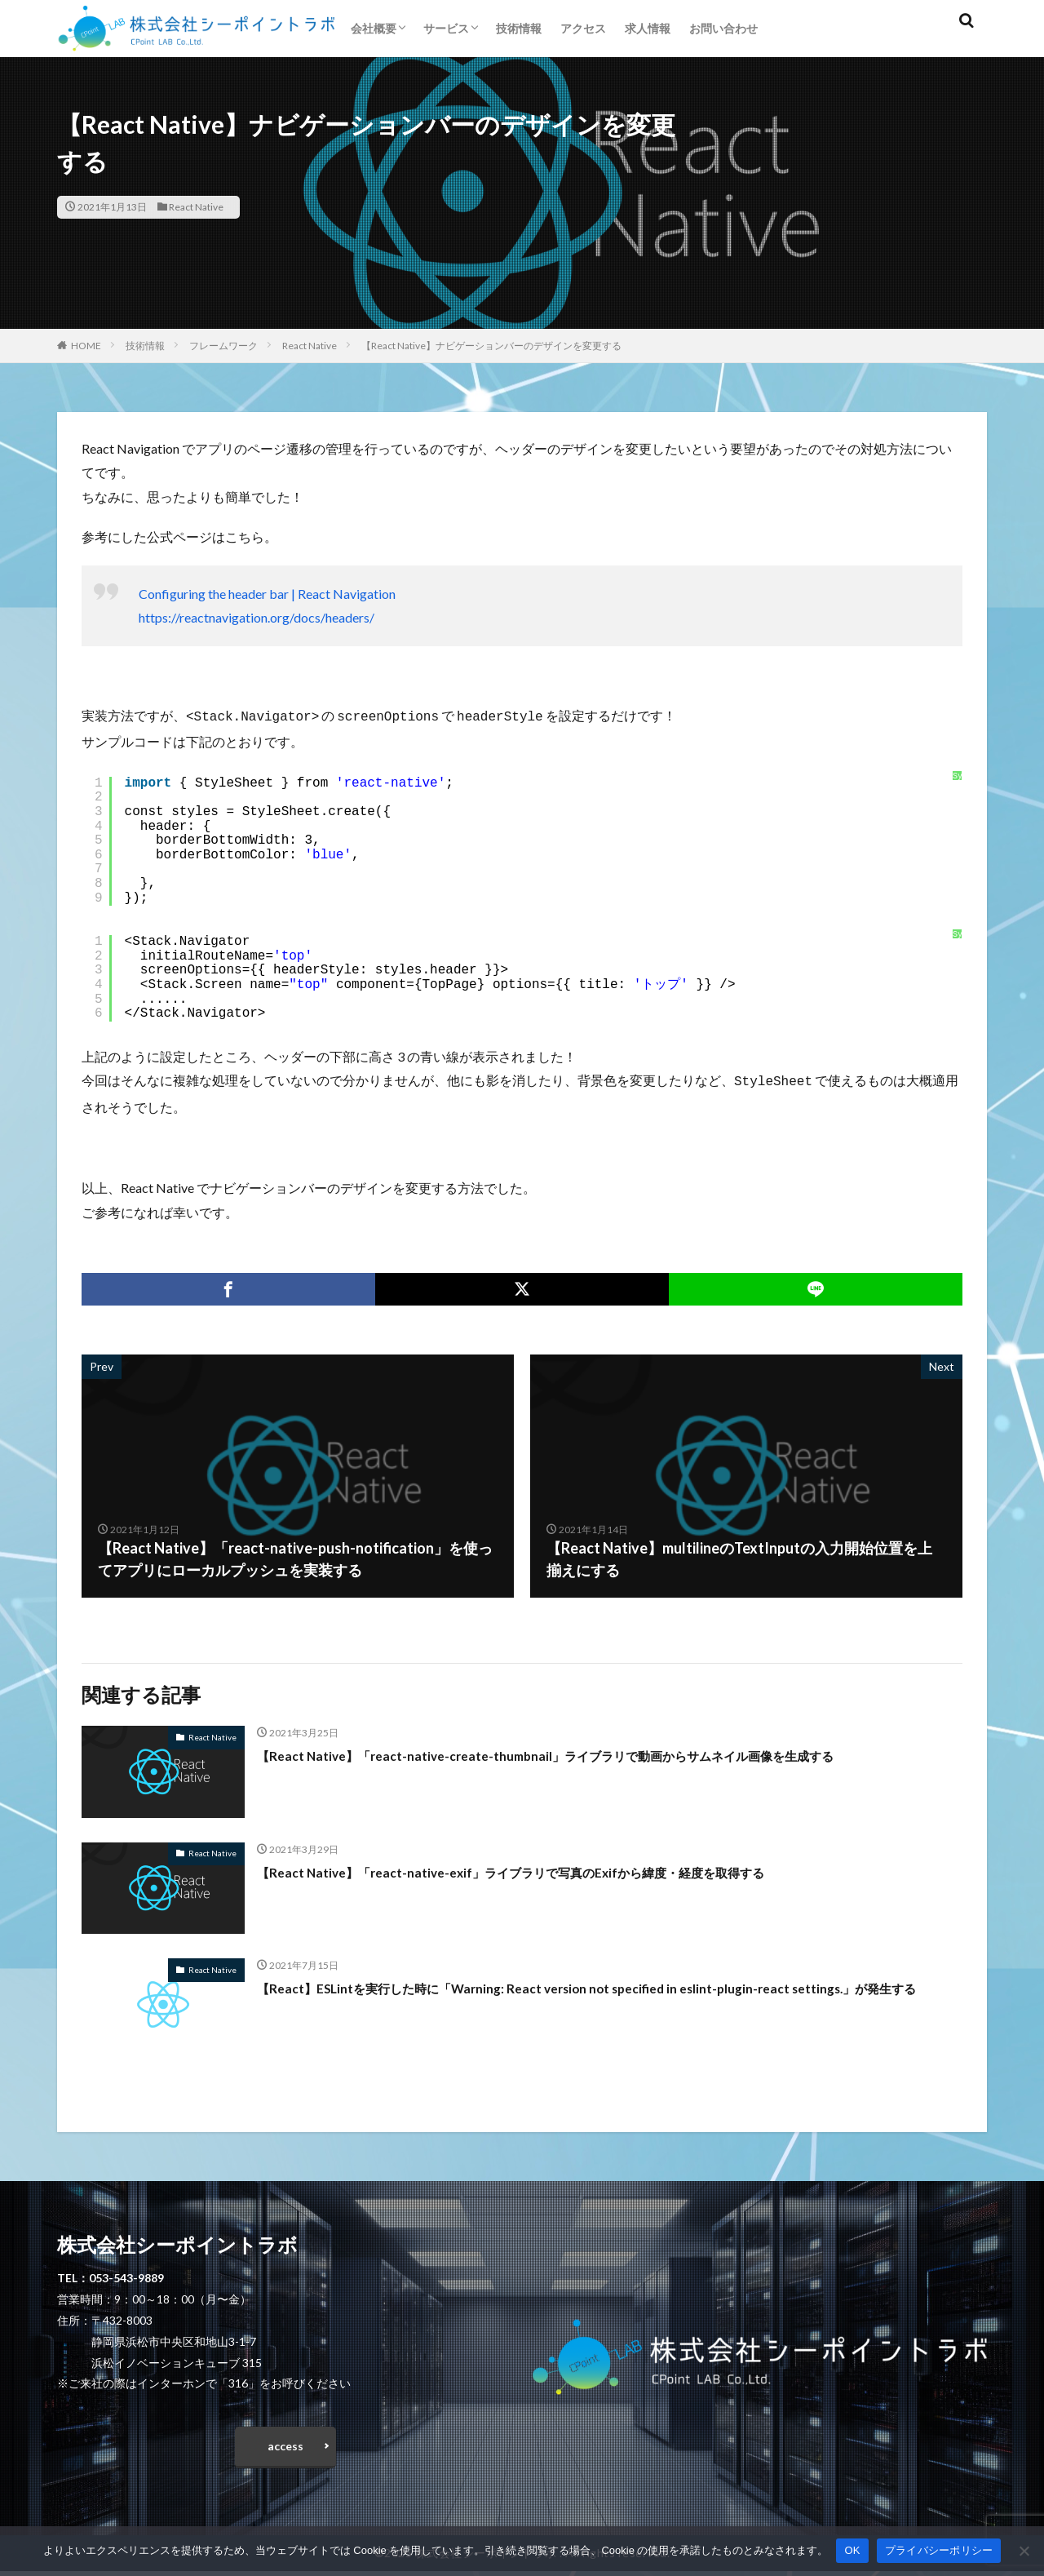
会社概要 (373, 28)
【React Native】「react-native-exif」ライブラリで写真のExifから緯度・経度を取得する (554, 1869)
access (285, 2447)
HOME (86, 345)
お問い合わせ (723, 28)
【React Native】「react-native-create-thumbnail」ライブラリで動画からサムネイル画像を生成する (594, 1752)
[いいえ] (1023, 2551)
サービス (446, 28)
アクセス (583, 28)
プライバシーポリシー (939, 2550)
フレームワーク (223, 345)
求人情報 (647, 28)
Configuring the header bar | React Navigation (267, 593)
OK (852, 2550)
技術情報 (519, 28)
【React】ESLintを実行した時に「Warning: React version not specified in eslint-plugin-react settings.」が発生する (609, 1995)
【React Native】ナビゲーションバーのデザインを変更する (491, 345)
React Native (196, 207)
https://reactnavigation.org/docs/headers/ (256, 617)
